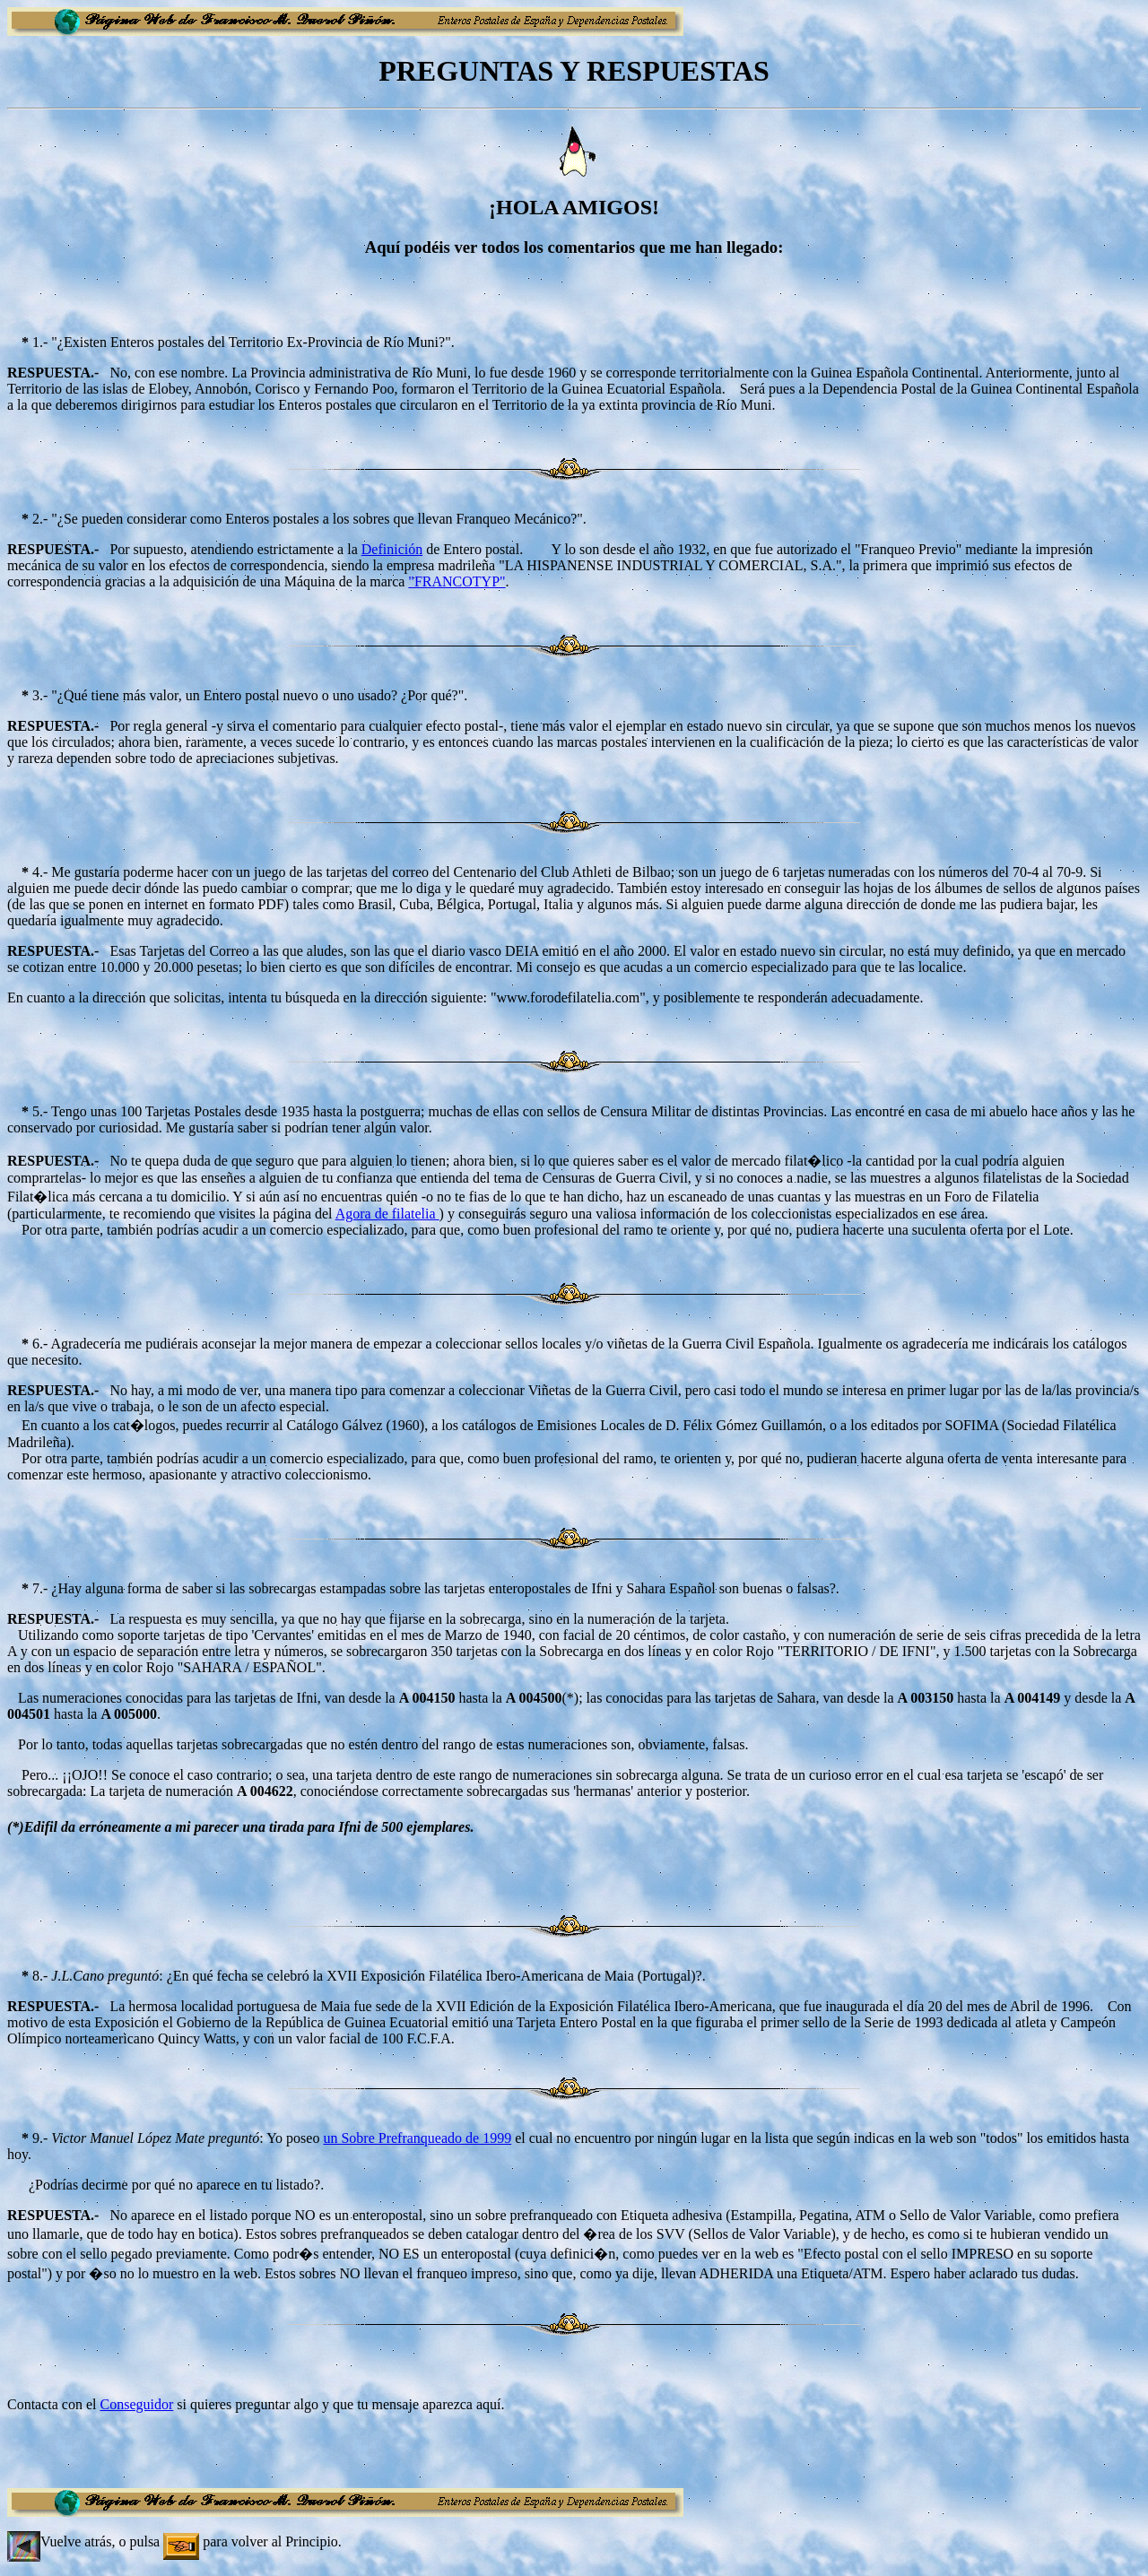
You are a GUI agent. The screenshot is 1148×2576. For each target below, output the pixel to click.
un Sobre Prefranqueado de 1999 (417, 2138)
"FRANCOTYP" (456, 581)
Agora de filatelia (387, 1213)
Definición (391, 549)
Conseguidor (137, 2404)
